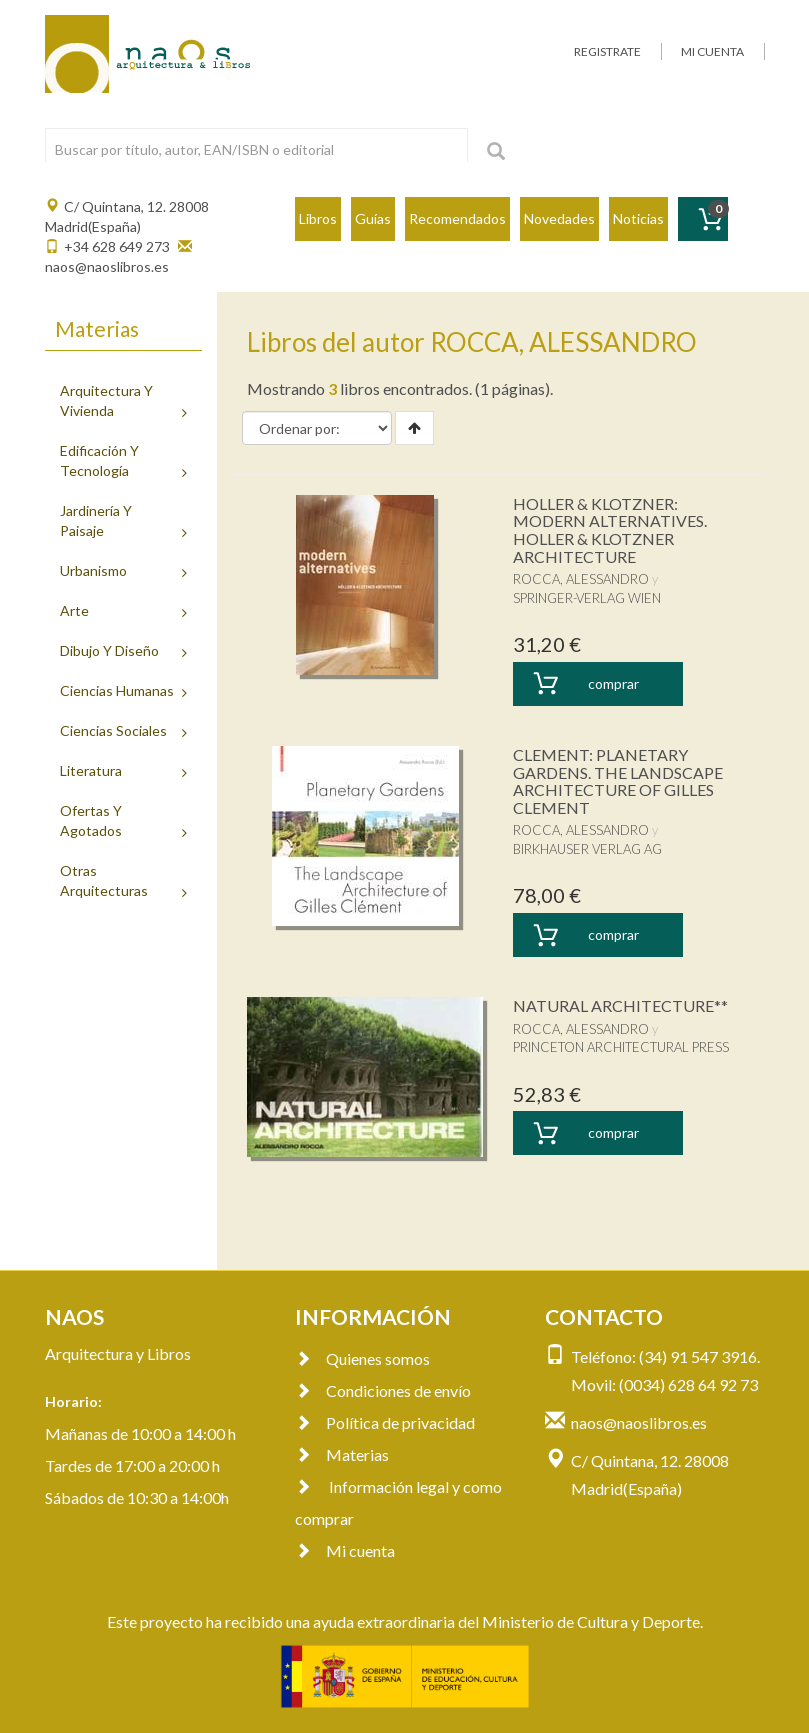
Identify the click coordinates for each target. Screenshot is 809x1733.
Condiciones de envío (383, 1390)
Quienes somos (362, 1358)
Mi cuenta (345, 1550)
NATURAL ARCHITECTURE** (620, 1005)
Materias (342, 1454)
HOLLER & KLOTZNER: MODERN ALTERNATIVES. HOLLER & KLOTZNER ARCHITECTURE (610, 530)
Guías (373, 218)
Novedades (559, 218)
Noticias (638, 218)
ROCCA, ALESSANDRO (581, 579)
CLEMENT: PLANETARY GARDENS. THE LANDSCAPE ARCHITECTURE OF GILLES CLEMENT (618, 781)
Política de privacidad (385, 1422)
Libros (318, 218)
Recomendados (457, 218)
